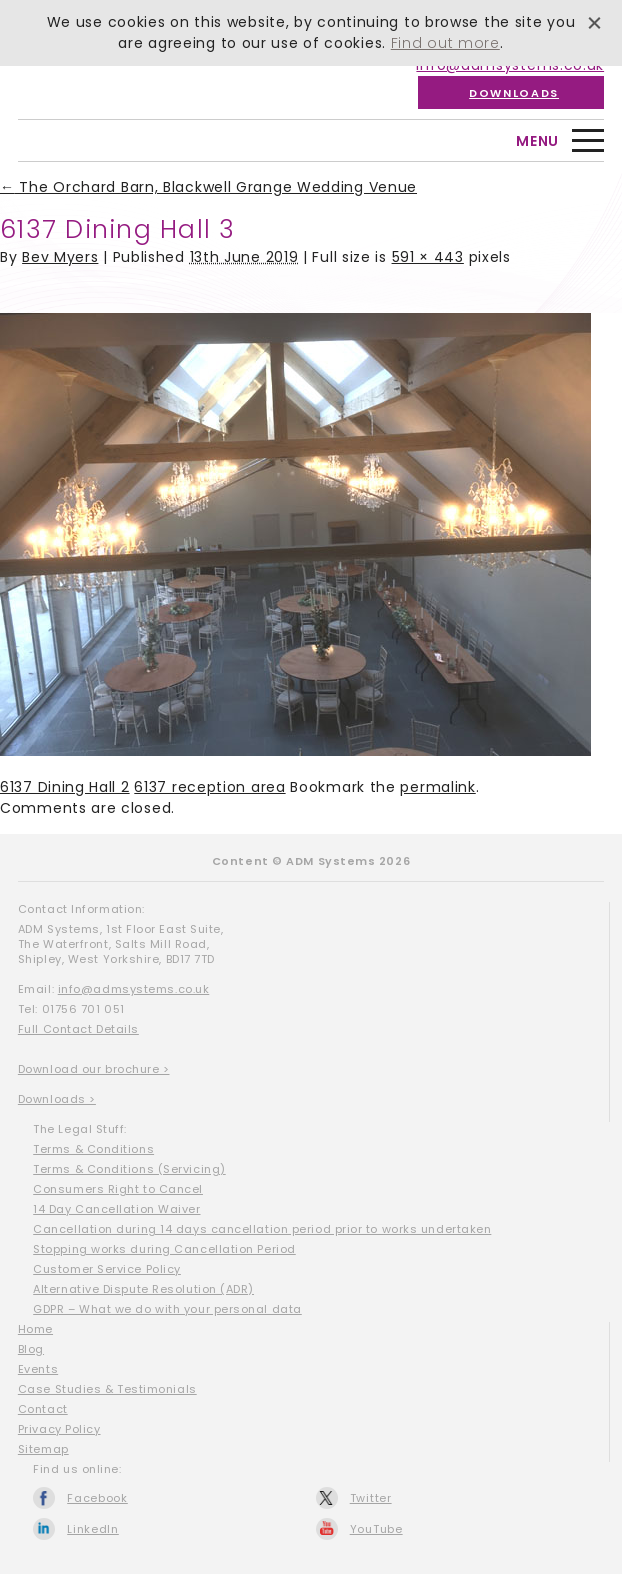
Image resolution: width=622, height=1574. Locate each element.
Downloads (514, 93)
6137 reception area (209, 787)
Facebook (97, 1498)
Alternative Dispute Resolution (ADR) (143, 1289)
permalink (437, 787)
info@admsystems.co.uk (134, 989)
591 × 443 (428, 257)
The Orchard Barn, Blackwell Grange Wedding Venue (208, 187)
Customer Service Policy (107, 1269)
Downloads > (57, 1099)
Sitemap (43, 1449)
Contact (43, 1409)
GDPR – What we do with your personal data (167, 1309)
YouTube (376, 1529)
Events (38, 1369)
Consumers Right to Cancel (118, 1189)
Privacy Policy (59, 1429)
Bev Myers (60, 257)
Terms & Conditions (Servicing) (129, 1169)
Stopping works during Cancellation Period (164, 1249)
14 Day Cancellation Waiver (116, 1209)
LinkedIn (93, 1529)
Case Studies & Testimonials (107, 1389)
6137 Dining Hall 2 (65, 787)
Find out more (445, 43)
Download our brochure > (94, 1069)
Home (35, 1329)
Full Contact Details (78, 1029)
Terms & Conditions (93, 1149)
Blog (31, 1349)
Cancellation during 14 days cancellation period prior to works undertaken (262, 1229)
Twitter (371, 1498)
